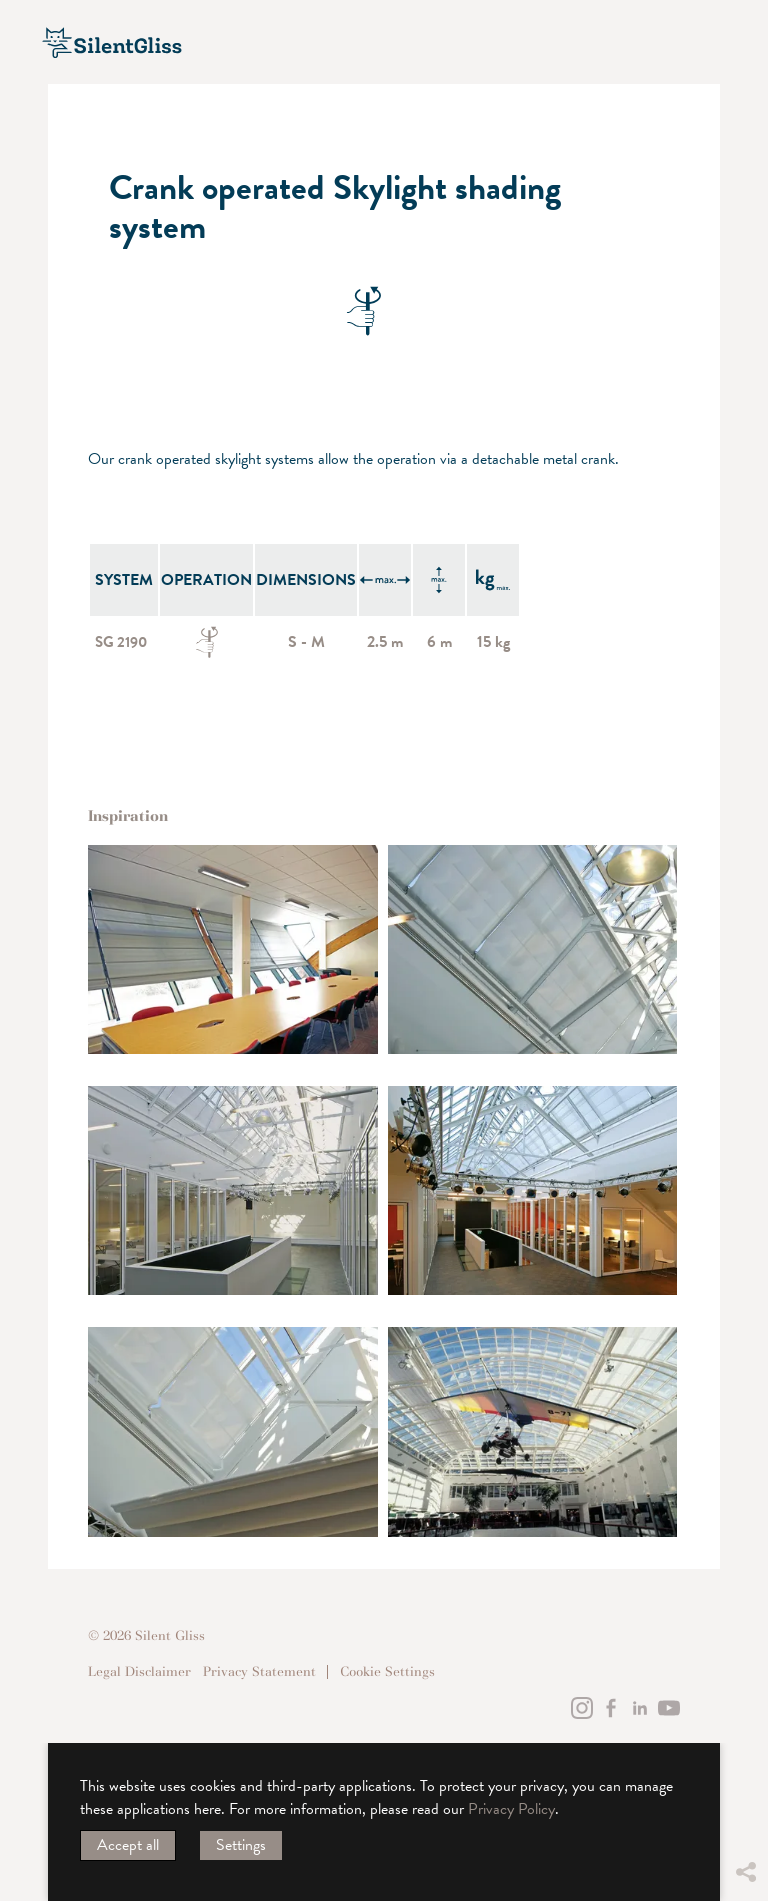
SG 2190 (123, 642)
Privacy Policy (511, 1809)
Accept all (128, 1845)
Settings (241, 1845)
